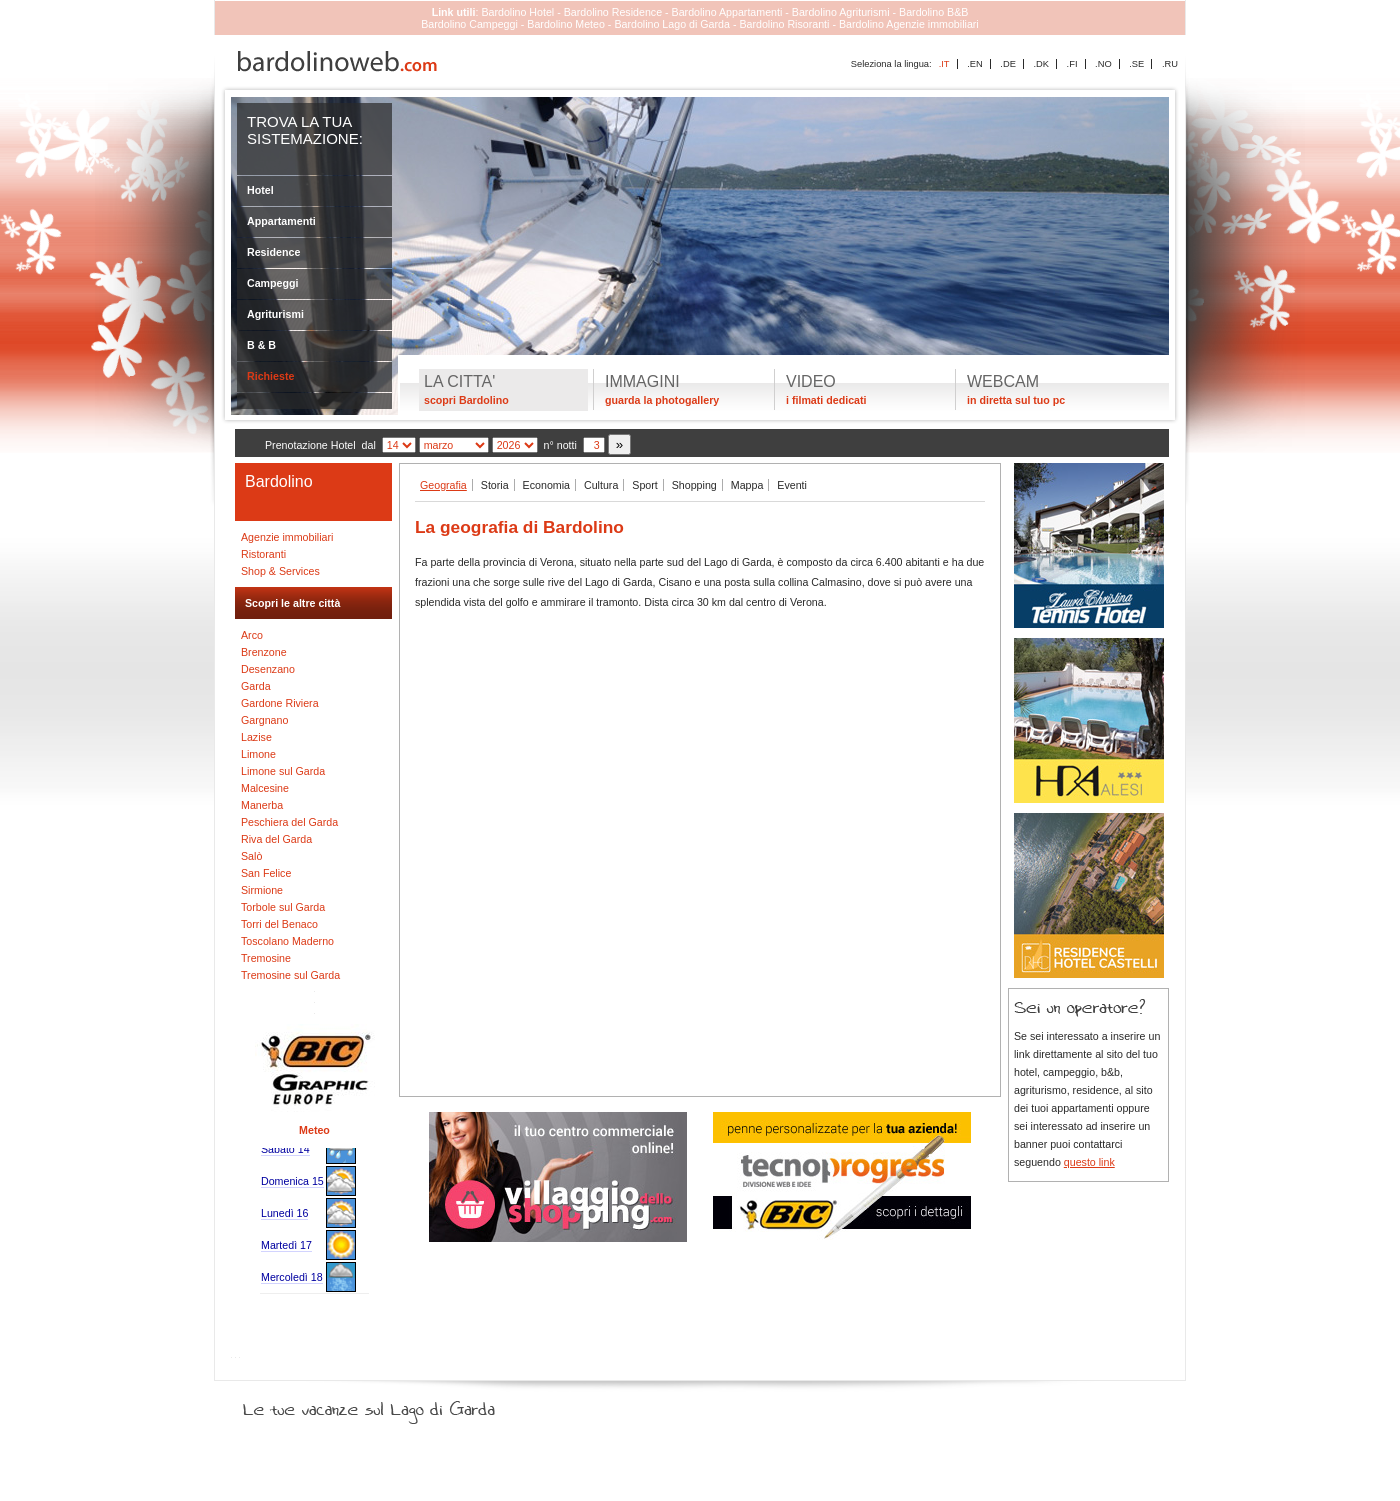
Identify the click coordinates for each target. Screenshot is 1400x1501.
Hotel (260, 190)
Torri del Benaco (279, 924)
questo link (1089, 1162)
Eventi (792, 485)
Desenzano (268, 669)
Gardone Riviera (280, 703)
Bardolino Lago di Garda (672, 24)
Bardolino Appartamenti (727, 12)
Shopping (694, 485)
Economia (546, 485)
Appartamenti (281, 221)
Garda (256, 686)
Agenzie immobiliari (287, 537)
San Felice (266, 873)
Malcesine (265, 788)
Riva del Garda (276, 839)
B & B (261, 345)
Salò (251, 856)
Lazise (256, 737)
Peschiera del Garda (289, 822)
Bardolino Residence (613, 12)
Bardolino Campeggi (469, 24)
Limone (258, 754)
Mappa (747, 485)
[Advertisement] (700, 784)
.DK (1041, 64)
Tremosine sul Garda (290, 975)
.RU (1170, 64)
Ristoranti (263, 554)
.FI (1072, 64)
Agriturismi (275, 314)
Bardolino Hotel (517, 12)
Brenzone (264, 652)
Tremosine (266, 958)
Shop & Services (280, 571)
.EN (975, 64)
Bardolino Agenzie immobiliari (909, 24)
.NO (1103, 64)
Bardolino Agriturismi (841, 12)
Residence (273, 252)
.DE (1008, 64)
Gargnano (264, 720)
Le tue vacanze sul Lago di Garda (393, 1405)
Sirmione (262, 890)
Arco (252, 635)
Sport (644, 485)
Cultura (601, 485)
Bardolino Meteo (566, 24)
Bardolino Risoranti (784, 24)
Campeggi (273, 283)
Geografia (443, 485)
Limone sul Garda (283, 771)
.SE (1136, 64)
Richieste (270, 376)
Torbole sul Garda (283, 907)
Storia (495, 485)
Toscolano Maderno (287, 941)
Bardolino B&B (933, 12)
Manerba (262, 805)
